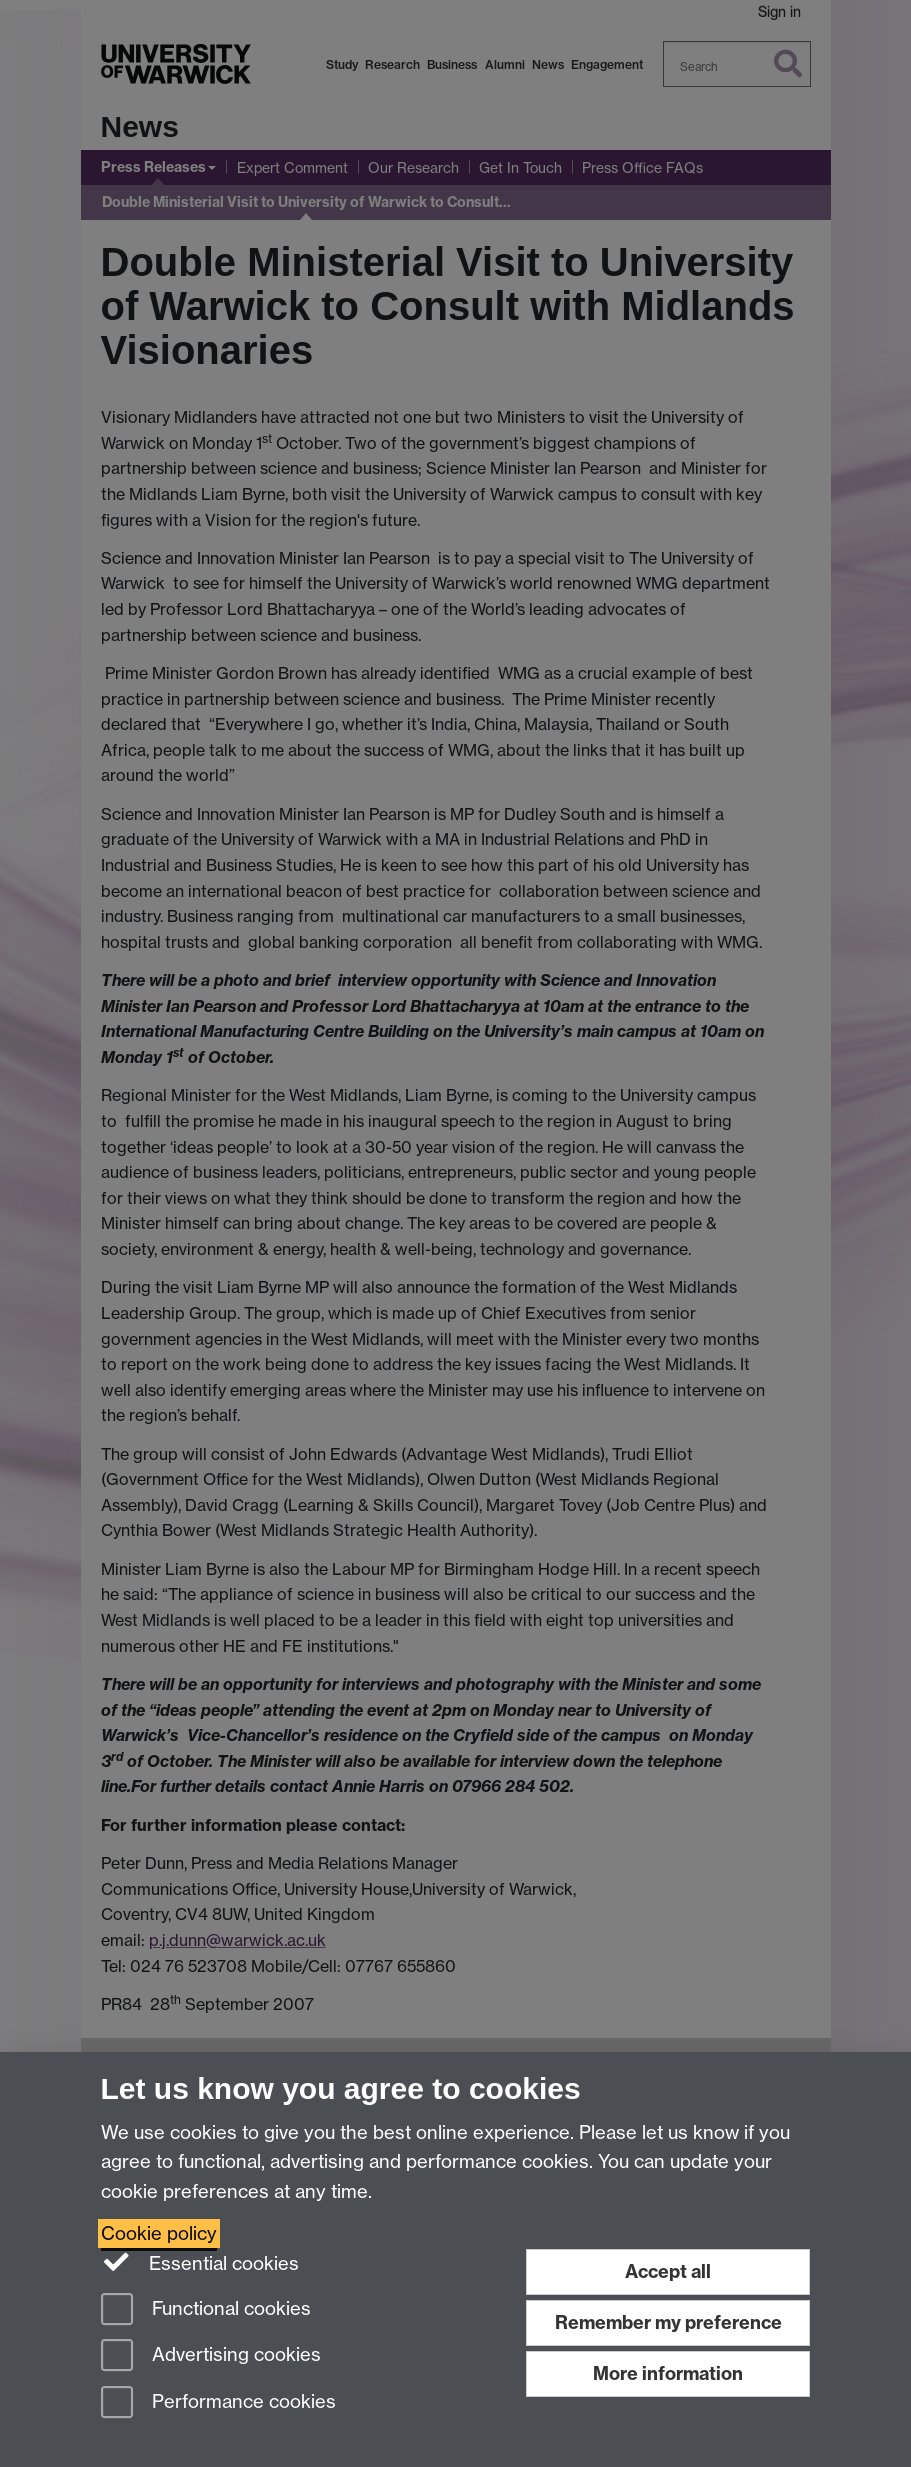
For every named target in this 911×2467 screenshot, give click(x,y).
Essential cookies (200, 2262)
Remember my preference (668, 2322)
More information (668, 2373)
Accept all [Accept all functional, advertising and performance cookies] (668, 2271)
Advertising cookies (211, 2356)
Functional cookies (206, 2310)
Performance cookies (218, 2403)
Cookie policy (159, 2233)
